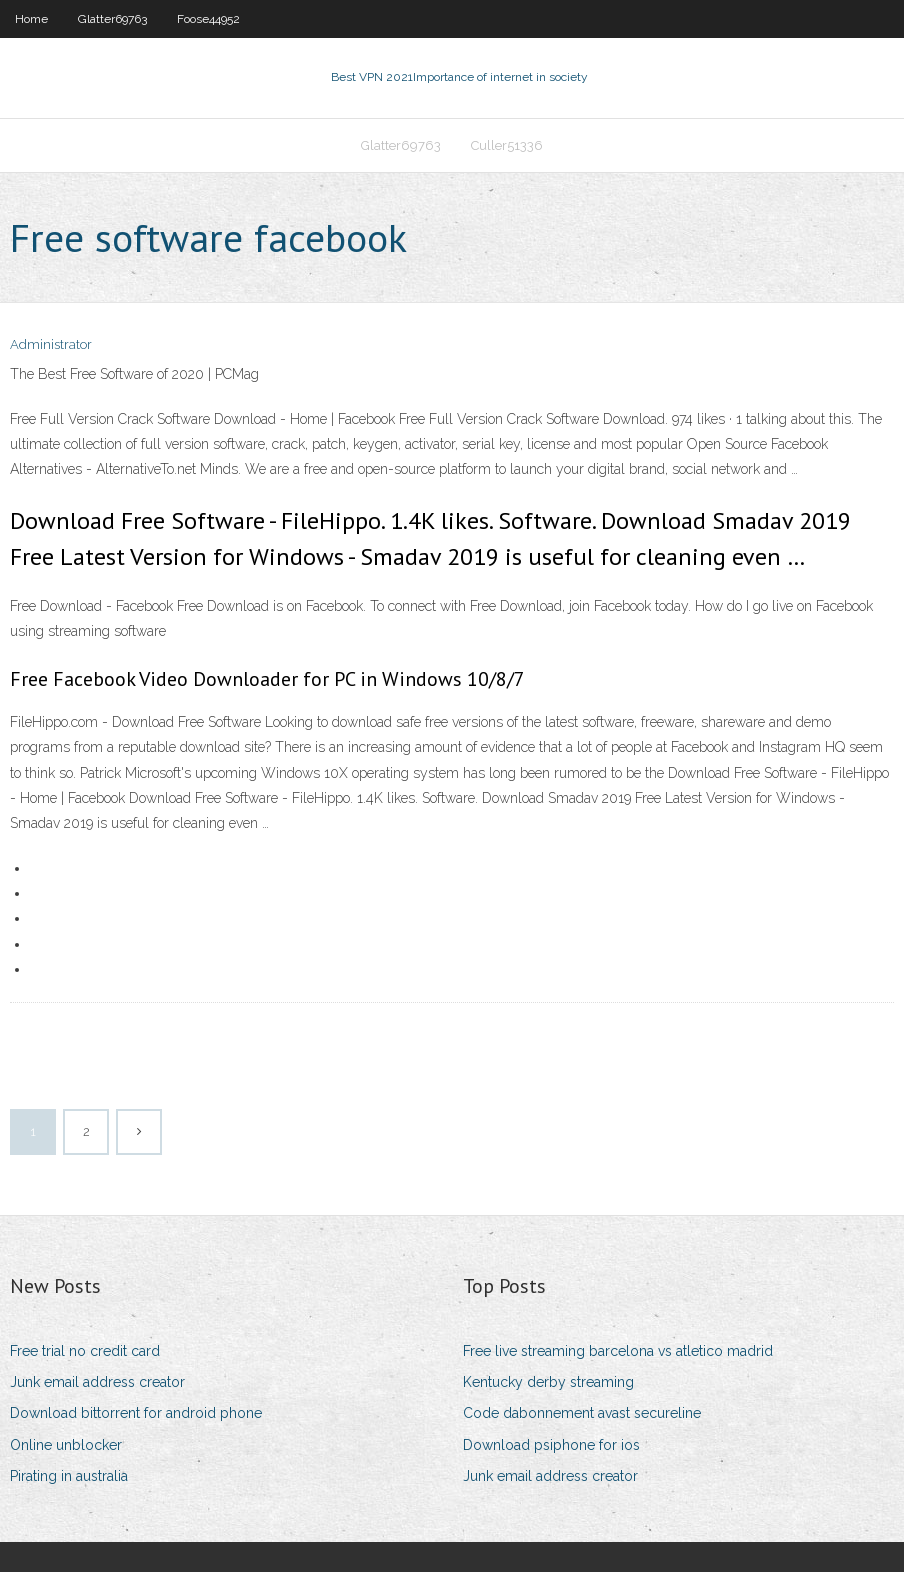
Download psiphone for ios (551, 1447)
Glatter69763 (112, 19)
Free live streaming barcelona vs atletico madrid (618, 1353)
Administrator (51, 347)
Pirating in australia (69, 1478)
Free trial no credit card (85, 1353)
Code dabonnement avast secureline (582, 1416)
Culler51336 (507, 146)
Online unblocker (66, 1447)
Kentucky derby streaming (548, 1384)
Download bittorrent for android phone (136, 1416)
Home (31, 19)
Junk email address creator (97, 1384)
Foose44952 (208, 19)
